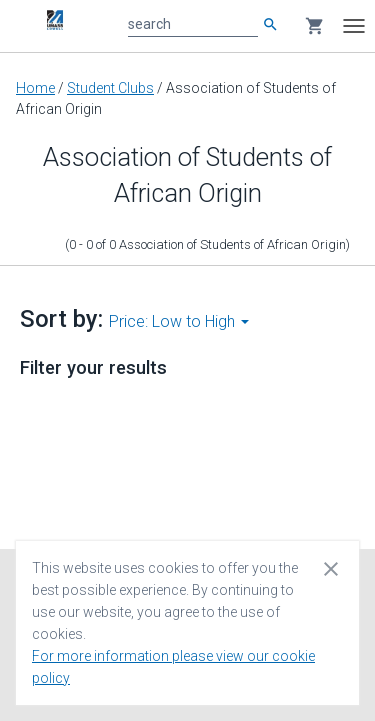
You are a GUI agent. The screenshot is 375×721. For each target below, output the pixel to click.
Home (35, 88)
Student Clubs (110, 88)
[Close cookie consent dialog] (331, 568)
